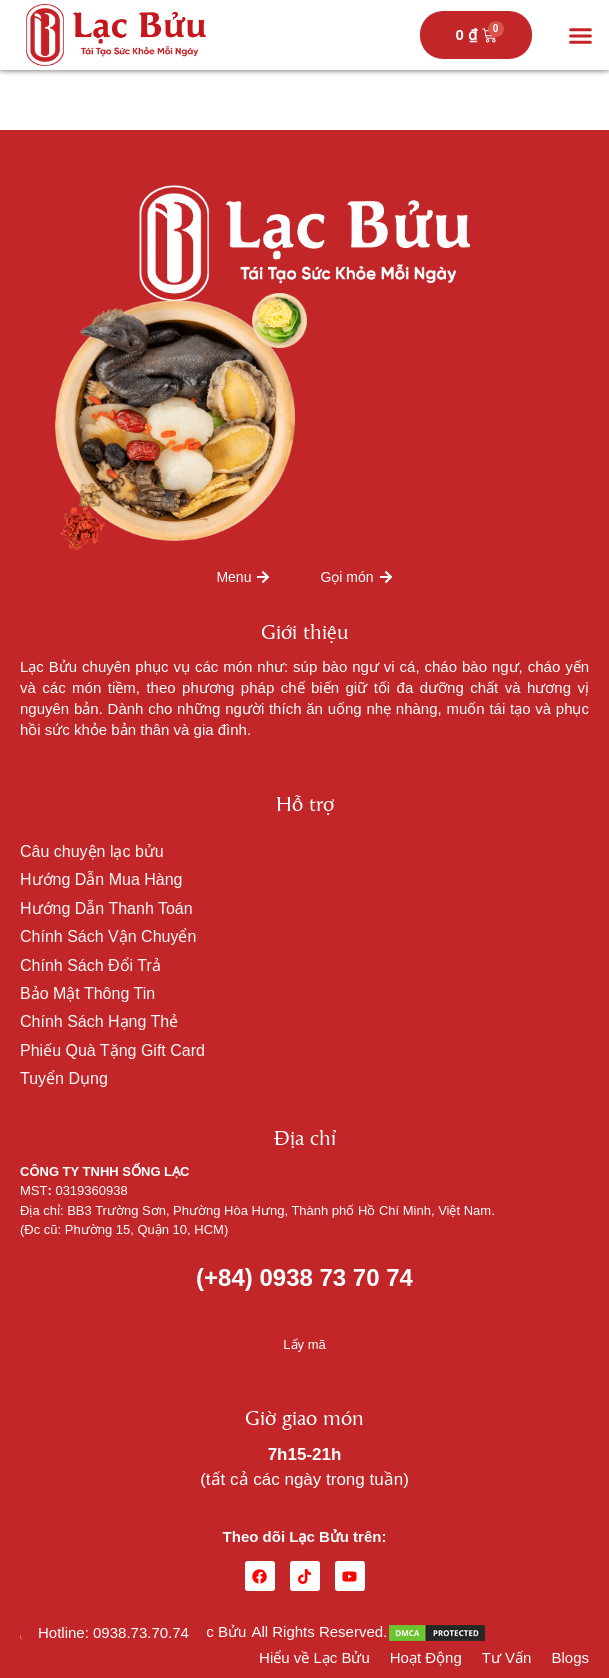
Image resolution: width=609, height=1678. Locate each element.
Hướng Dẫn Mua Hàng (101, 879)
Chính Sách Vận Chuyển (108, 936)
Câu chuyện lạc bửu (92, 851)
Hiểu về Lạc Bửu (314, 1657)
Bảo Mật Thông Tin (87, 993)
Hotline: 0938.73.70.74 (113, 1632)
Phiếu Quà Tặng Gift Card (112, 1050)
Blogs (570, 1657)
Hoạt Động (426, 1657)
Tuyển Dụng (64, 1078)
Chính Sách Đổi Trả (90, 965)
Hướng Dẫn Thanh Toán (106, 908)
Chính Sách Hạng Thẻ (99, 1021)
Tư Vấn (507, 1657)
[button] (581, 35)
